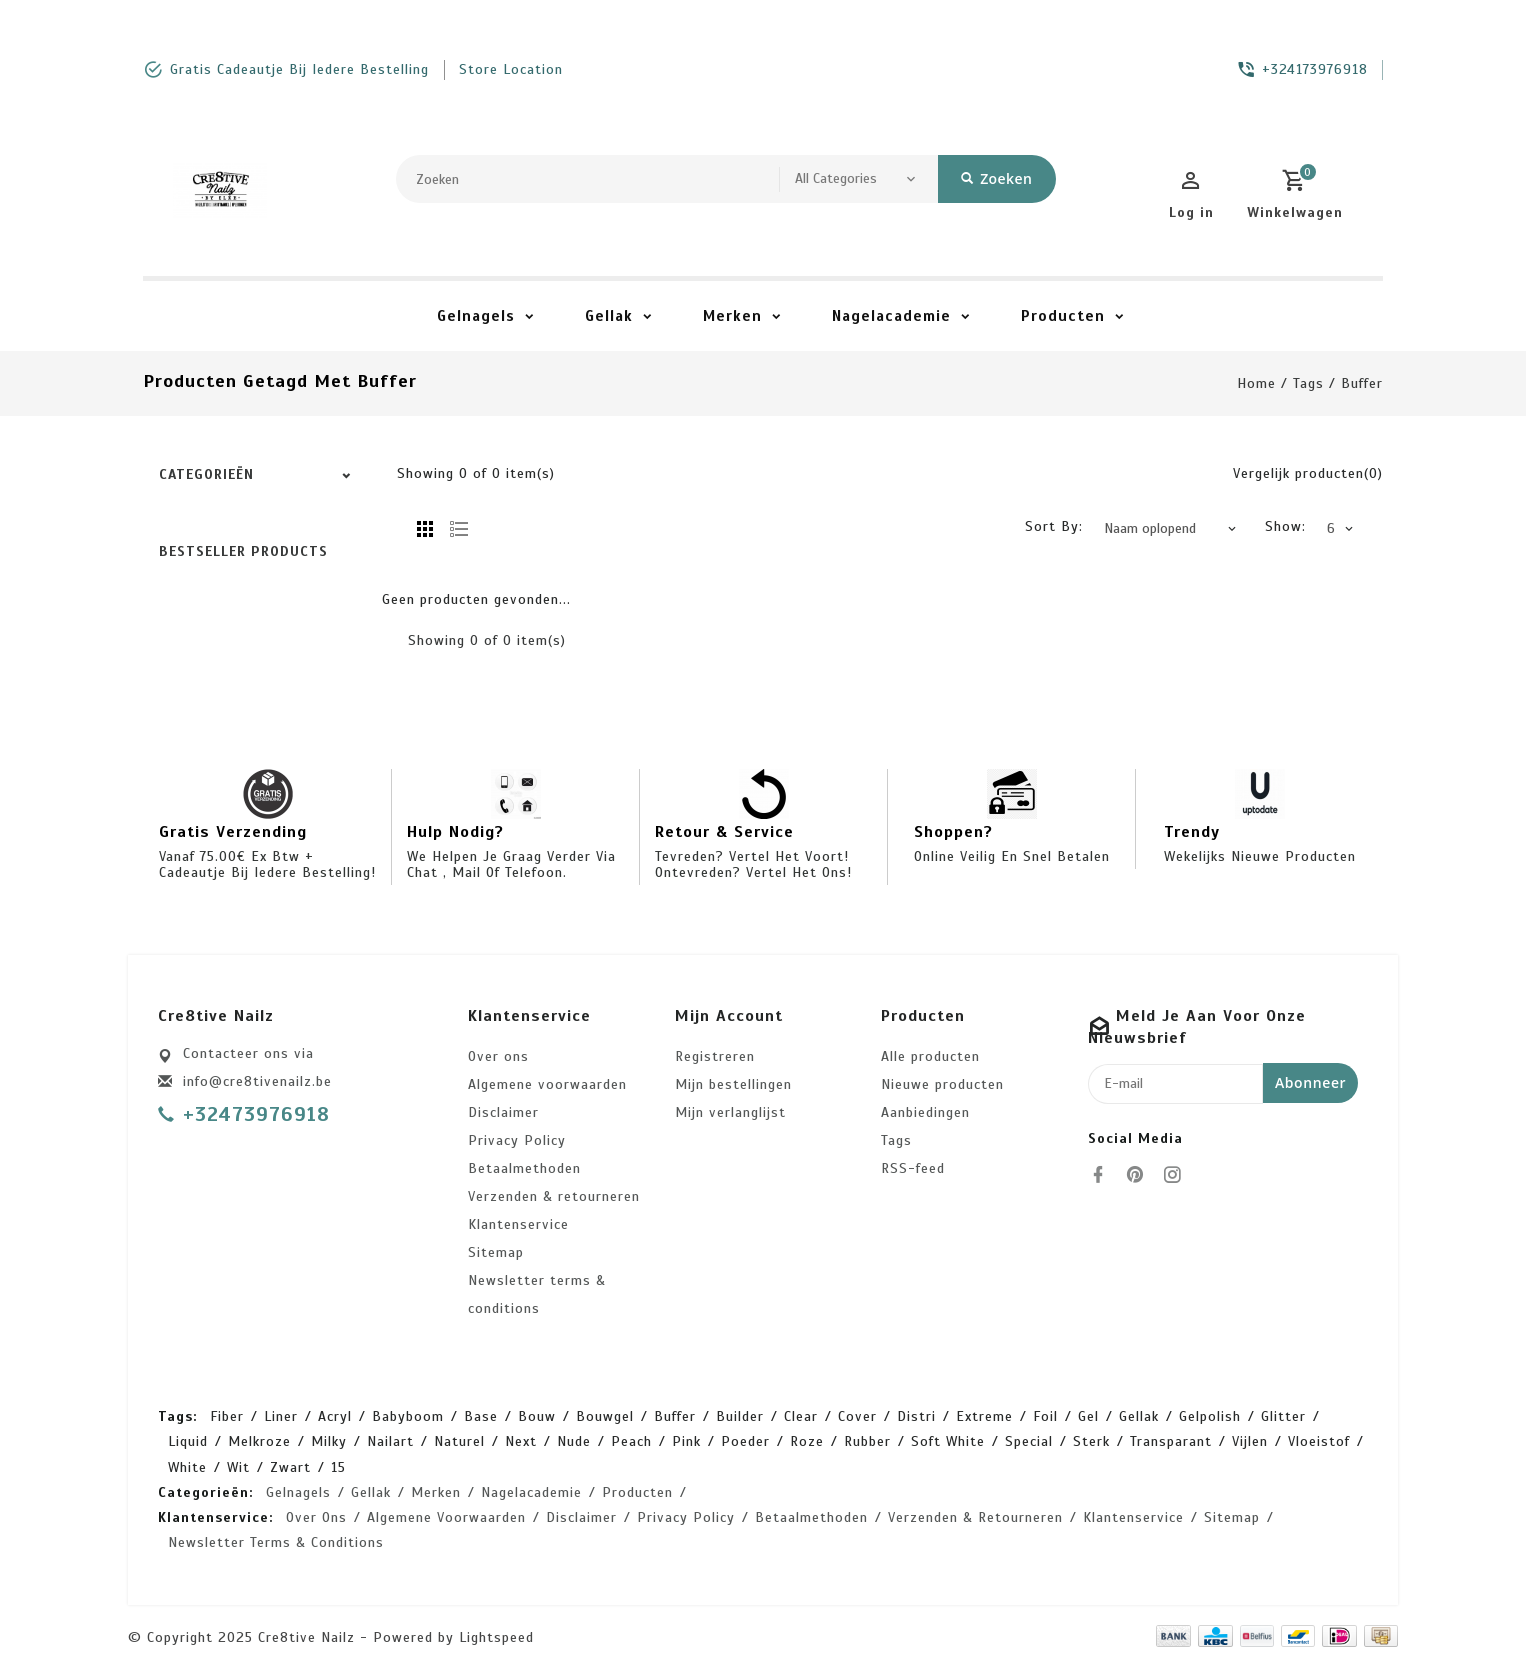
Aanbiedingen (925, 1112)
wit (238, 1467)
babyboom (408, 1416)
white (187, 1467)
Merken (732, 316)
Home (1256, 383)
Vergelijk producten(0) (1308, 473)
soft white (948, 1441)
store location (511, 69)
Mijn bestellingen (733, 1084)
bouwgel (605, 1416)
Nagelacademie (891, 316)
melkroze (259, 1441)
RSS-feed (913, 1168)
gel (1088, 1416)
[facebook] (1104, 1175)
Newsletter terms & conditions (537, 1294)
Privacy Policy (517, 1140)
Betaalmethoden (524, 1168)
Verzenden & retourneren (554, 1196)
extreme (984, 1416)
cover (857, 1416)
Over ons (498, 1056)
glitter (1283, 1416)
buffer (1362, 383)
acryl (335, 1416)
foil (1045, 1416)
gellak (1139, 1416)
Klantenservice (518, 1224)
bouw (537, 1416)
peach (631, 1441)
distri (916, 1416)
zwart (290, 1467)
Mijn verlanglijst (730, 1112)
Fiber (227, 1416)
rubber (867, 1441)
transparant (1171, 1441)
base (481, 1416)
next (521, 1441)
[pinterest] (1141, 1175)
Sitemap (496, 1252)
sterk (1091, 1441)
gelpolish (1210, 1416)
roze (807, 1441)
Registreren (715, 1056)
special (1029, 1441)
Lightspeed (496, 1637)
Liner (281, 1416)
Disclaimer (503, 1112)
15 (338, 1467)
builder (740, 1416)
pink (686, 1441)
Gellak (609, 316)
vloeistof (1319, 1441)
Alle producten (930, 1056)
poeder (745, 1441)
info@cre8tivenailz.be (257, 1081)
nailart (390, 1441)
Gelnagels (476, 316)
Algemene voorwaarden (547, 1084)
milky (329, 1441)
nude (574, 1441)
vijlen (1250, 1441)
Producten (1063, 316)
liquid (188, 1441)
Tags (1308, 383)
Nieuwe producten (942, 1084)
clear (801, 1416)
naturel (459, 1441)
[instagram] (1178, 1175)
